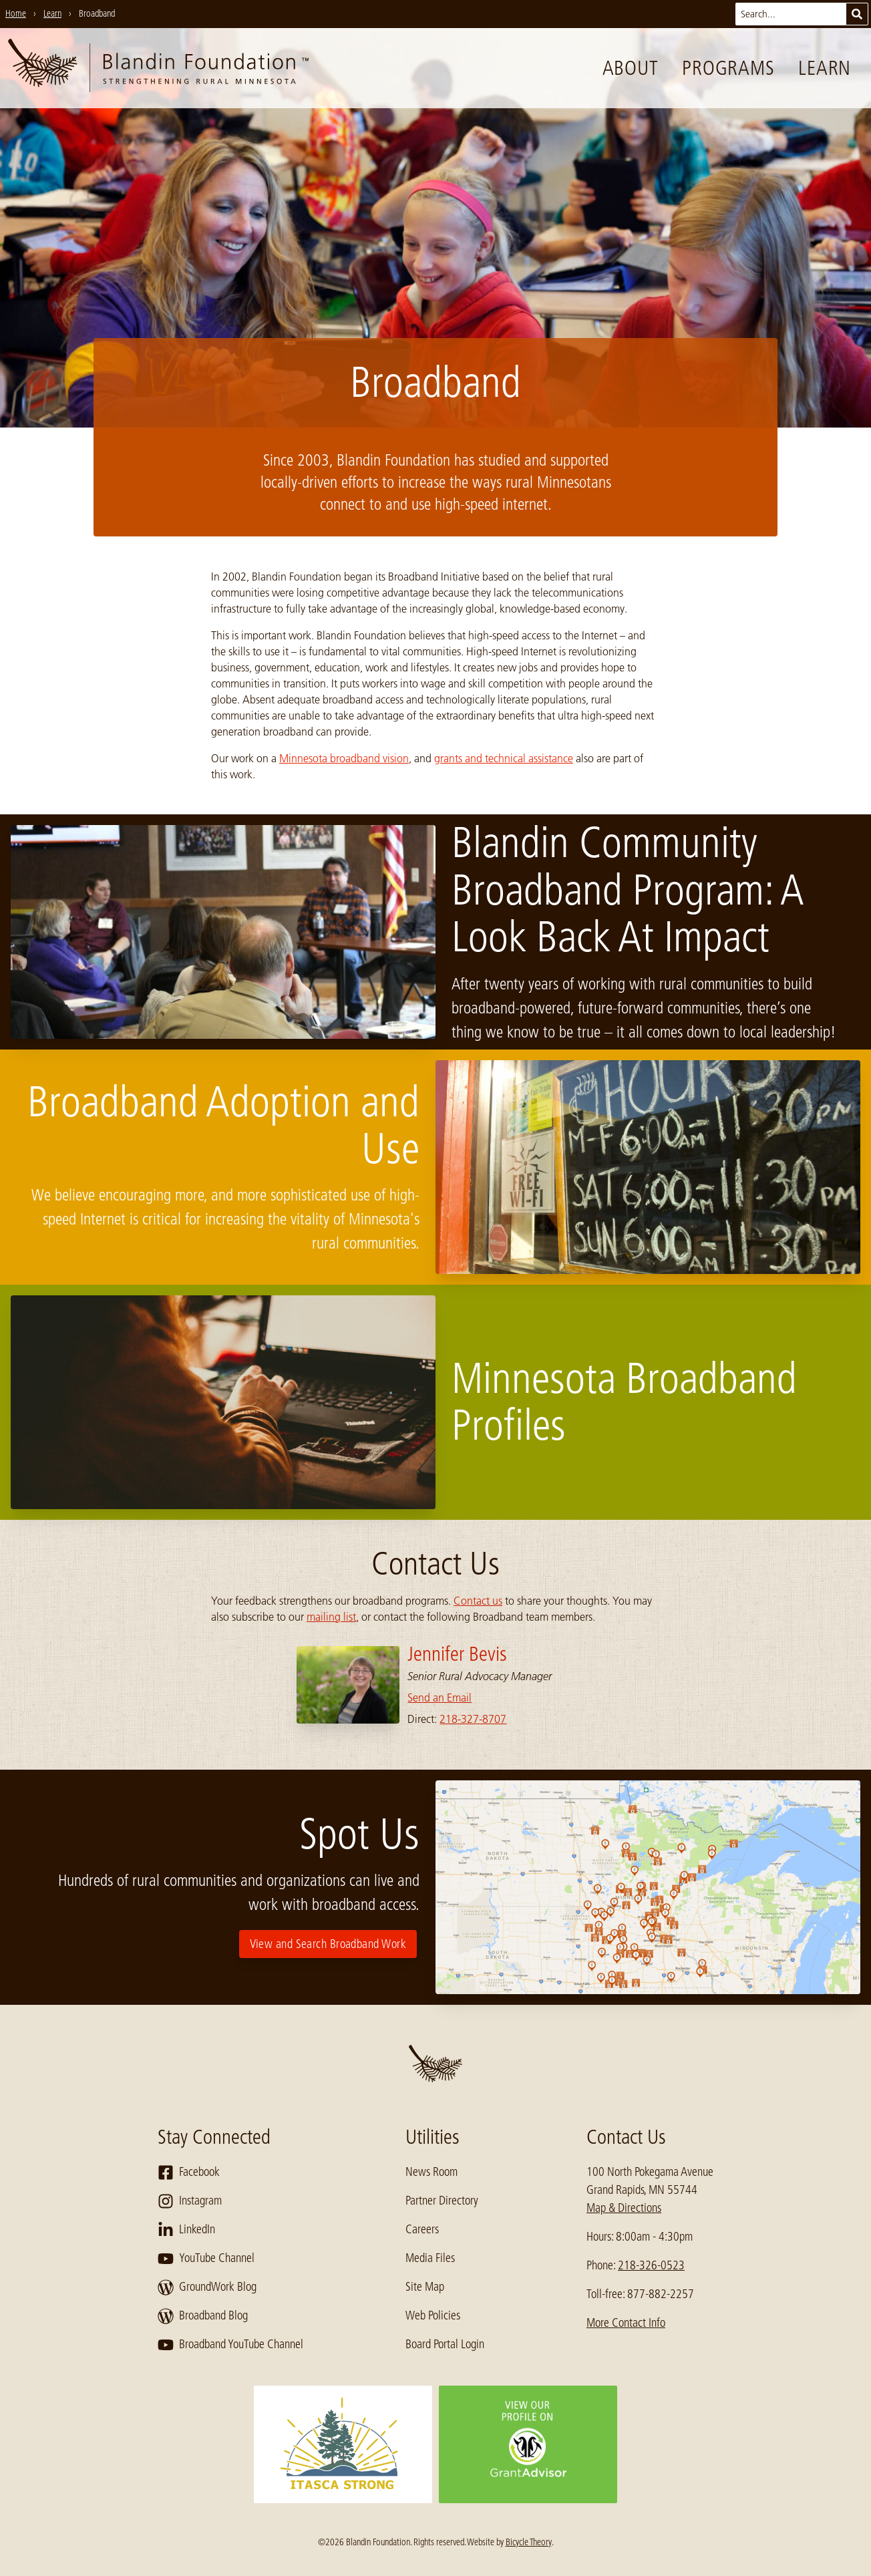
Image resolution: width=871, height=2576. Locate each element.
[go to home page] (158, 68)
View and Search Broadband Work (328, 1944)
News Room (431, 2171)
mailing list (331, 1616)
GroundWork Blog (207, 2287)
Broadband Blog (203, 2316)
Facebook (189, 2172)
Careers (422, 2229)
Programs (728, 68)
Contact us (478, 1600)
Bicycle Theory (529, 2542)
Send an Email (439, 1697)
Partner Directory (441, 2200)
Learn (824, 68)
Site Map (424, 2286)
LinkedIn (186, 2230)
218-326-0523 (651, 2265)
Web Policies (432, 2315)
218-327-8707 (473, 1719)
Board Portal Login (444, 2344)
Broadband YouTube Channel (230, 2345)
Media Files (430, 2258)
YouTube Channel (206, 2259)
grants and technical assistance (503, 758)
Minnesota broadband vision (344, 758)
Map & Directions (623, 2208)
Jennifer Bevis (457, 1654)
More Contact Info (625, 2322)
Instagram (190, 2201)
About (630, 68)
